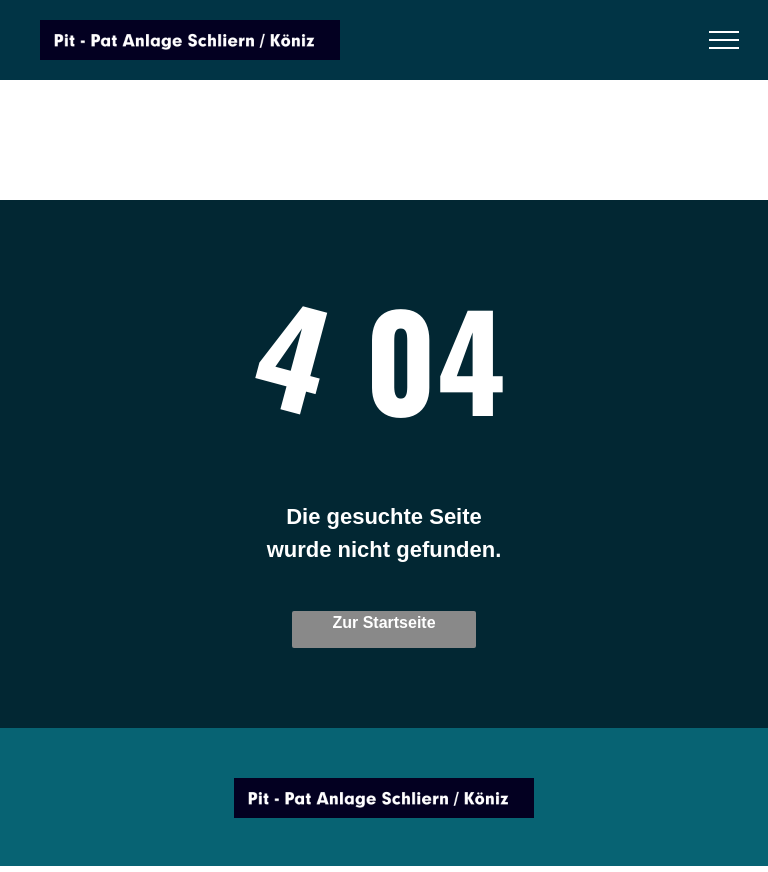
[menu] (724, 40)
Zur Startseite (383, 622)
